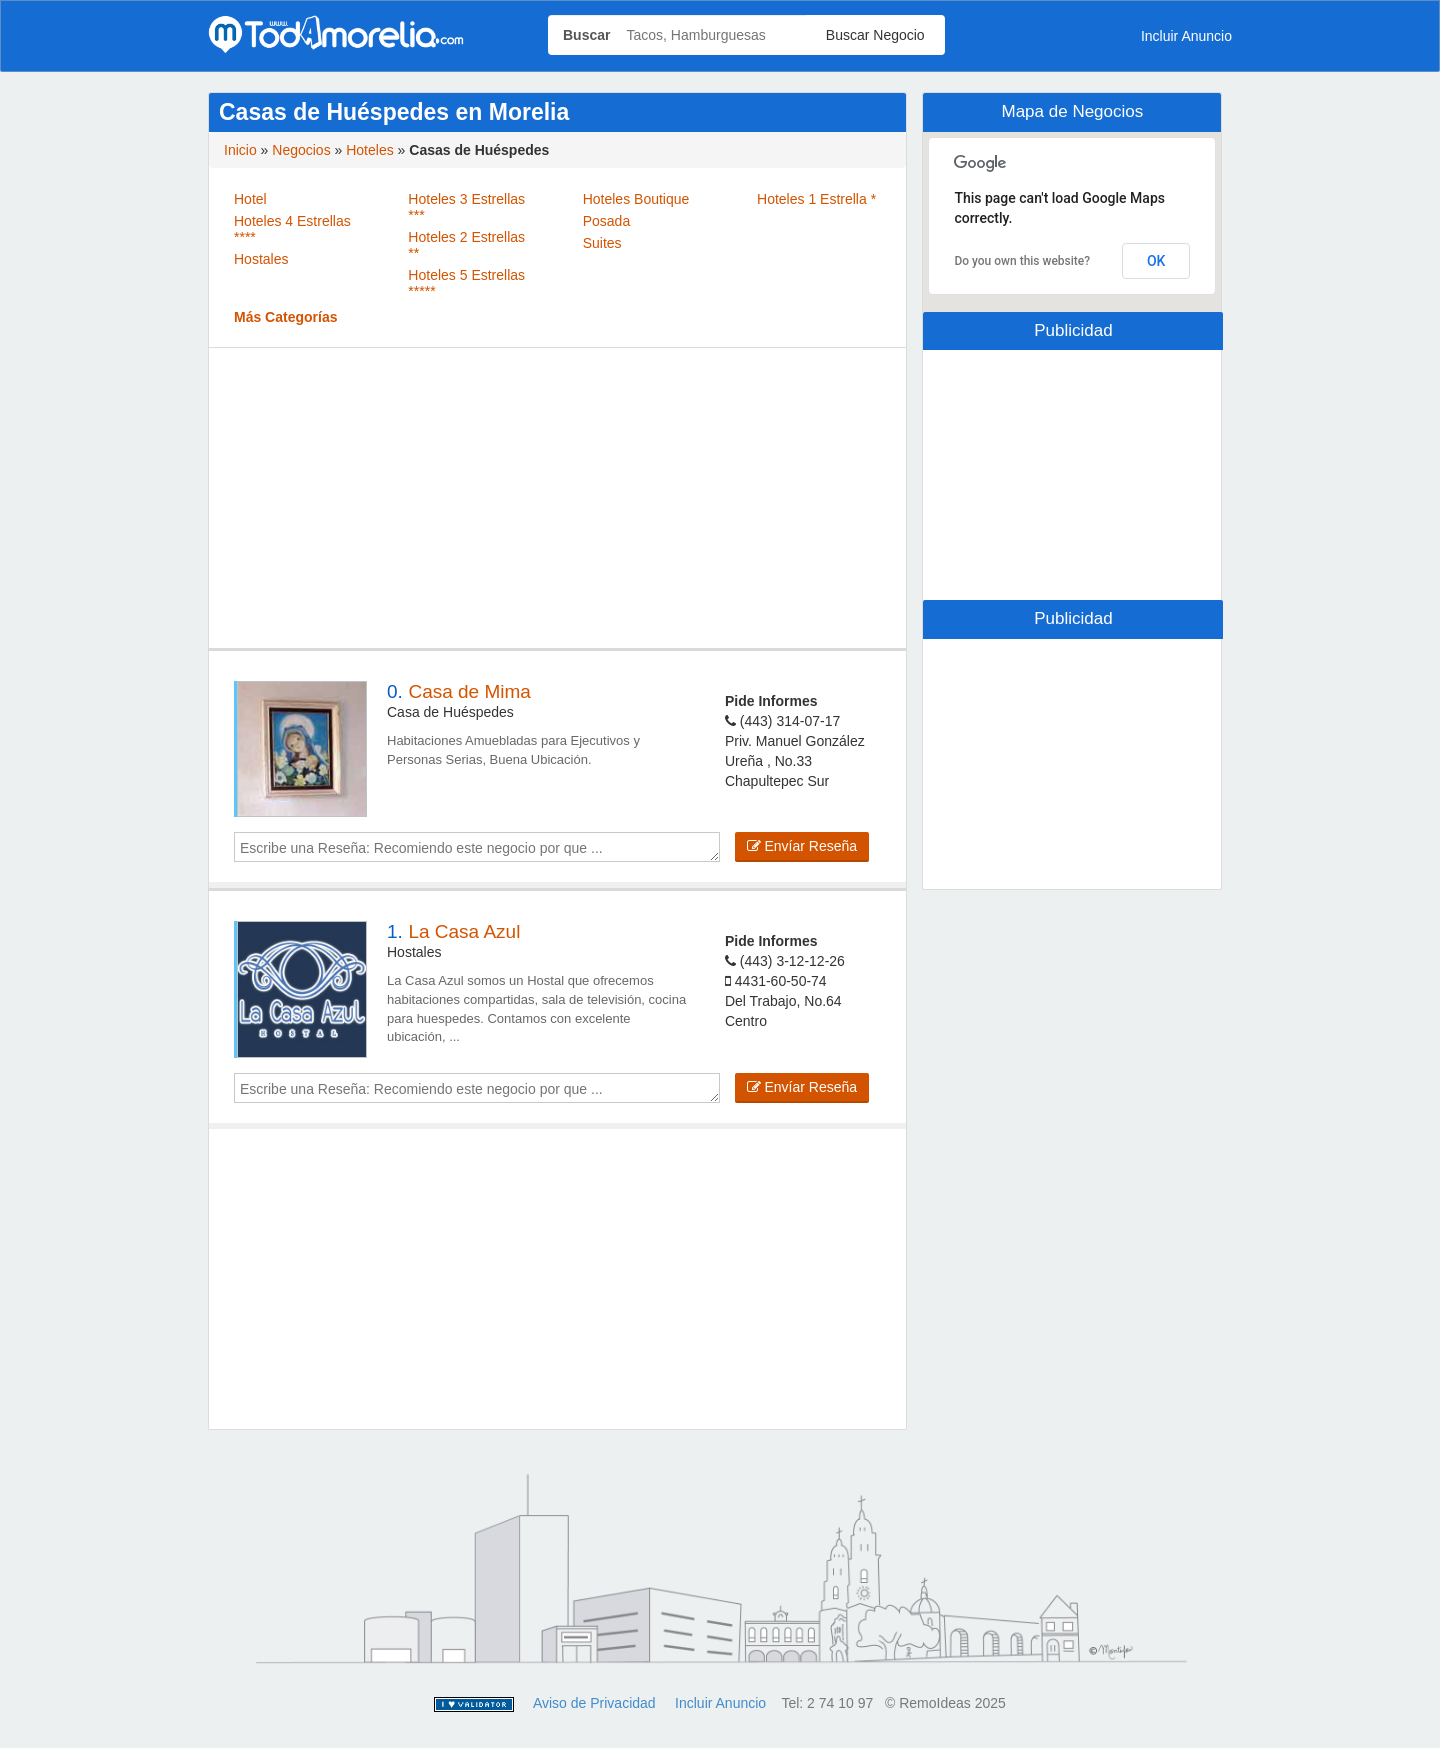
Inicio (240, 150)
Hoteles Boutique (636, 199)
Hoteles (369, 150)
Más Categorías (285, 317)
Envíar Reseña (802, 846)
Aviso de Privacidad (594, 1703)
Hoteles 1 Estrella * (816, 199)
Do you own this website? (1022, 261)
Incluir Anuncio (1186, 36)
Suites (602, 243)
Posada (606, 221)
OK (1156, 261)
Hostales (261, 259)
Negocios (301, 150)
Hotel (250, 199)
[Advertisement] (557, 498)
